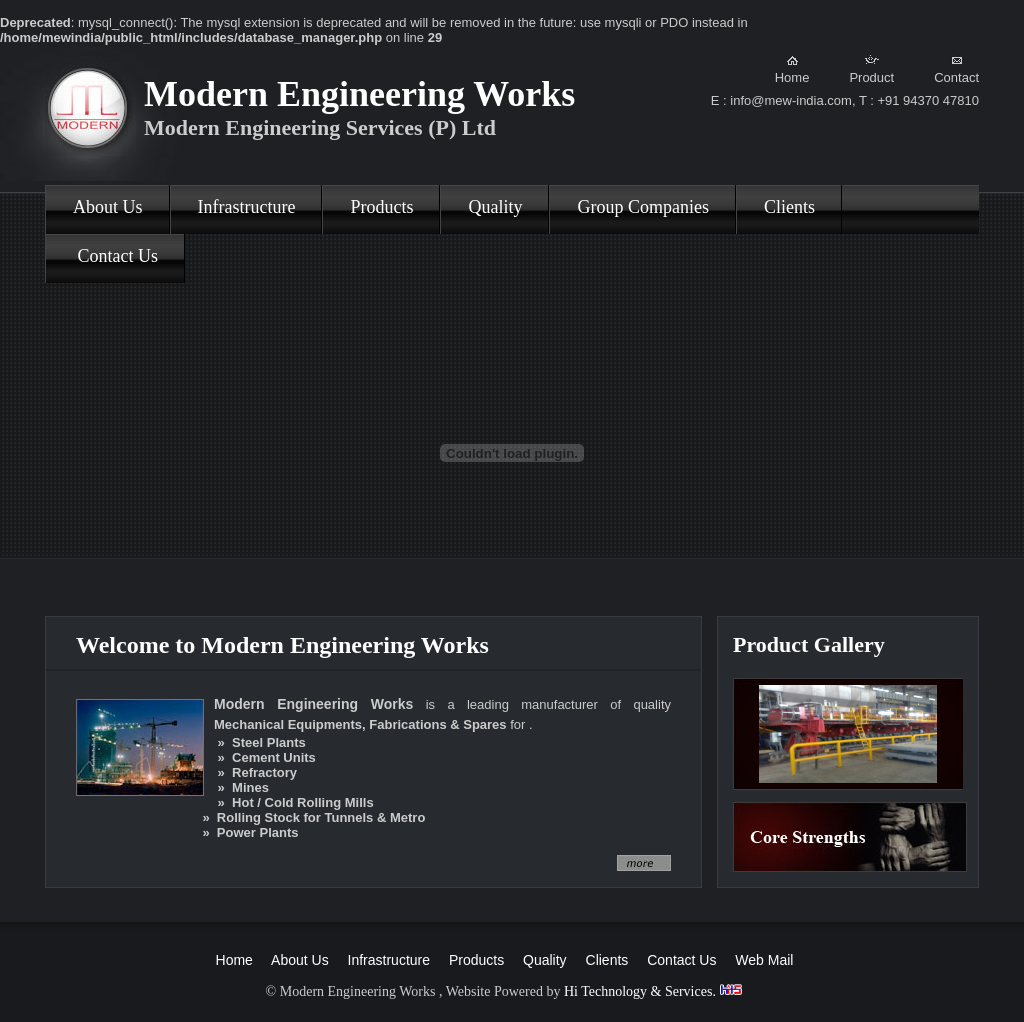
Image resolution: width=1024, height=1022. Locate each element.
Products (381, 207)
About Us (108, 207)
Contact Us (115, 256)
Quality (495, 207)
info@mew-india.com (791, 100)
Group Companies (642, 207)
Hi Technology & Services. (653, 991)
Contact (956, 70)
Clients (789, 207)
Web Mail (764, 960)
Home (792, 70)
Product (871, 70)
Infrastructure (247, 207)
